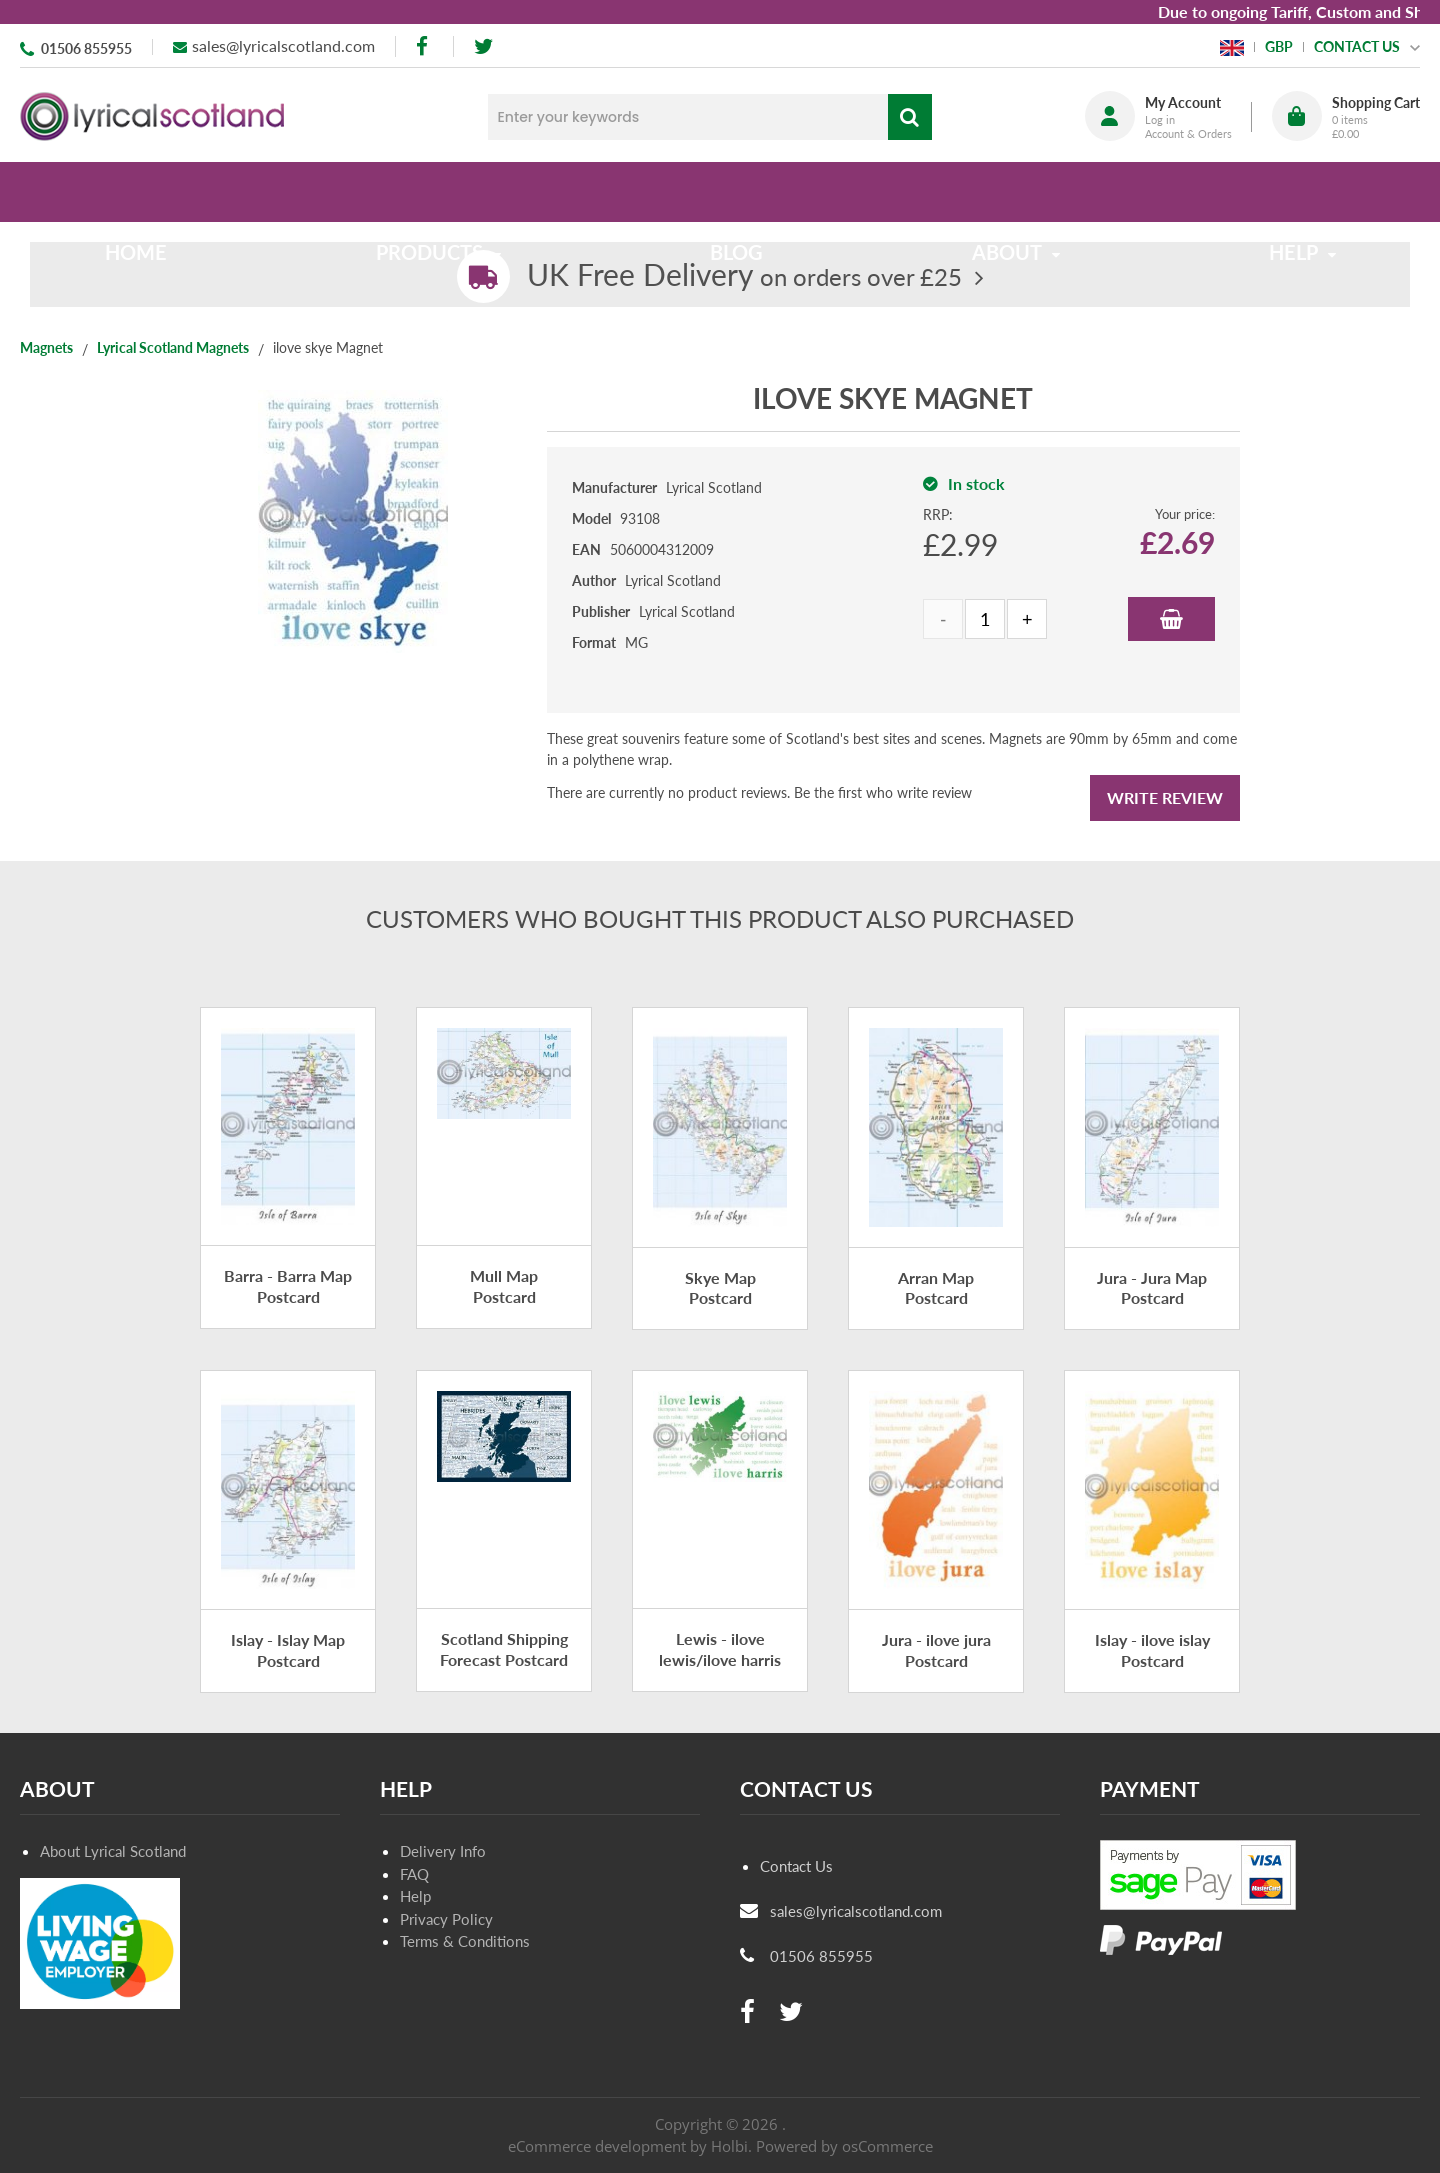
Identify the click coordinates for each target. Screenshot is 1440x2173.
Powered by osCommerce (844, 2146)
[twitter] (483, 46)
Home (152, 192)
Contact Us (796, 1866)
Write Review (1165, 797)
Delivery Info (443, 1851)
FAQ (414, 1874)
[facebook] (424, 46)
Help (415, 1896)
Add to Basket (1171, 619)
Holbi (729, 2146)
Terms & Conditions (465, 1941)
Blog (736, 192)
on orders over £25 (744, 276)
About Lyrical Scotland (113, 1851)
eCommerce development (597, 2146)
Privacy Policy (446, 1919)
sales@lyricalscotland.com (283, 45)
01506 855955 (86, 48)
